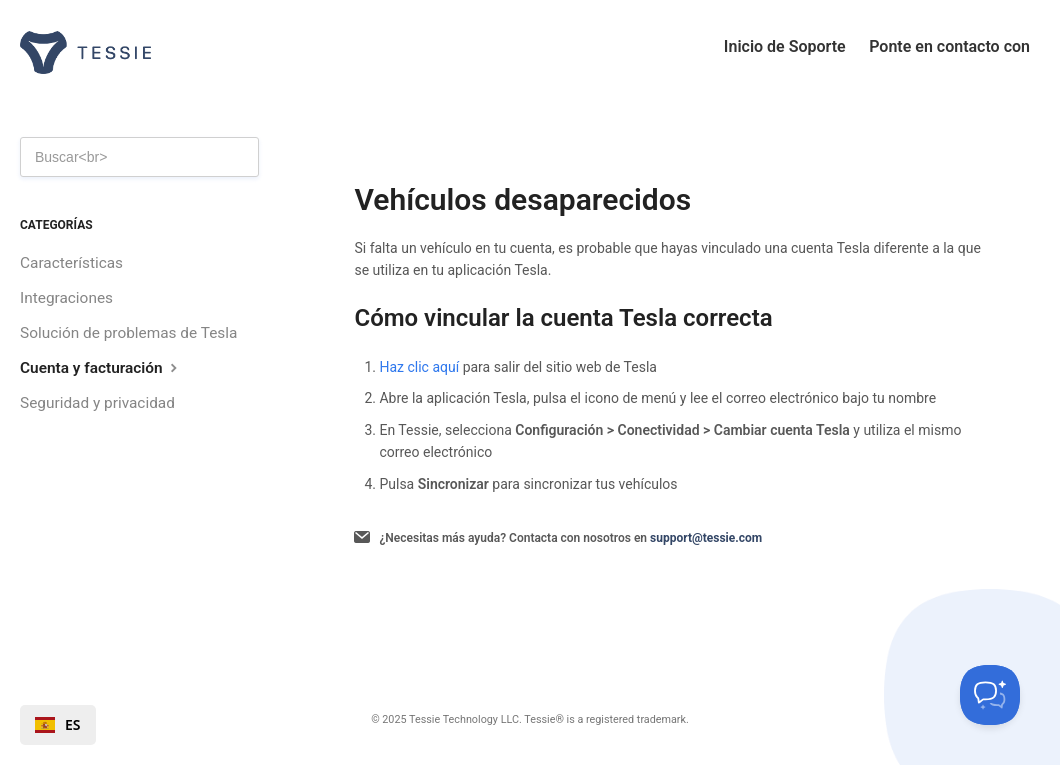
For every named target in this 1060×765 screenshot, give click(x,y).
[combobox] (58, 725)
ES (58, 725)
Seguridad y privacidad (97, 403)
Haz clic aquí (419, 367)
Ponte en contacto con (949, 46)
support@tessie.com (706, 538)
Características (71, 263)
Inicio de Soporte (785, 46)
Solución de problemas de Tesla (128, 333)
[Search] (139, 157)
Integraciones (66, 298)
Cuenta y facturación (101, 367)
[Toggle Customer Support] (990, 695)
